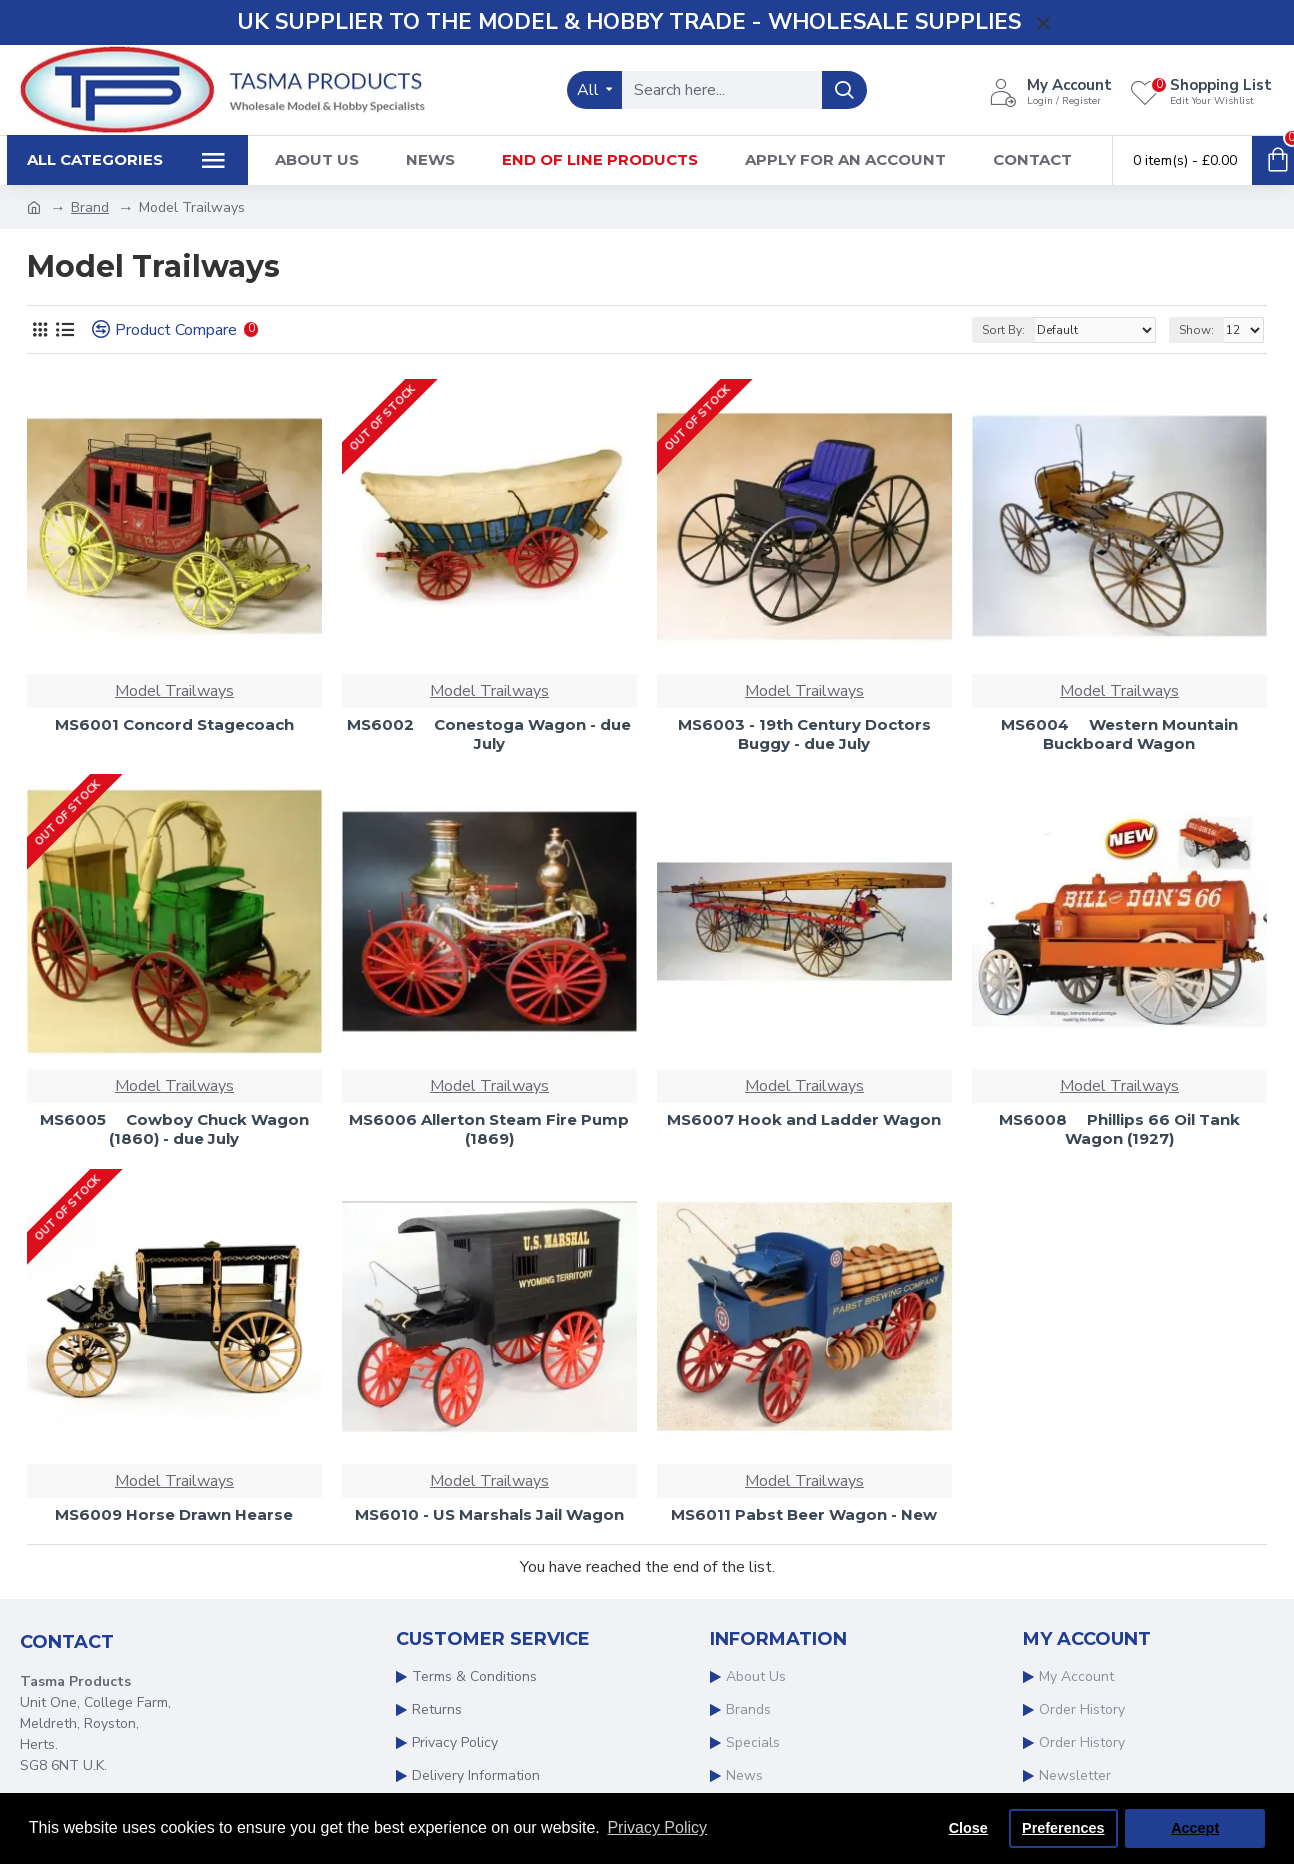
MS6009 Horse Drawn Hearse (174, 1514)
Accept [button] (1195, 1828)
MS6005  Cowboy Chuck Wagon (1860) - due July (174, 1129)
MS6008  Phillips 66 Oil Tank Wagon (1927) (1119, 1129)
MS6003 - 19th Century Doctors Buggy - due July (804, 734)
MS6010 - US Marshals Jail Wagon (489, 1514)
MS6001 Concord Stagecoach (174, 724)
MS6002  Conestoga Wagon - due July (489, 734)
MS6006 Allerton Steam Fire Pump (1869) (489, 1129)
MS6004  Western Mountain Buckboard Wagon (1119, 734)
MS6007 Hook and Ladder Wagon (804, 1119)
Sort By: (1003, 330)
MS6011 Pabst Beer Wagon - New (804, 1514)
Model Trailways (174, 691)
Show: (1196, 330)
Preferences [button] (1063, 1828)
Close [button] (968, 1828)
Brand (90, 207)
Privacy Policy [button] (657, 1827)
